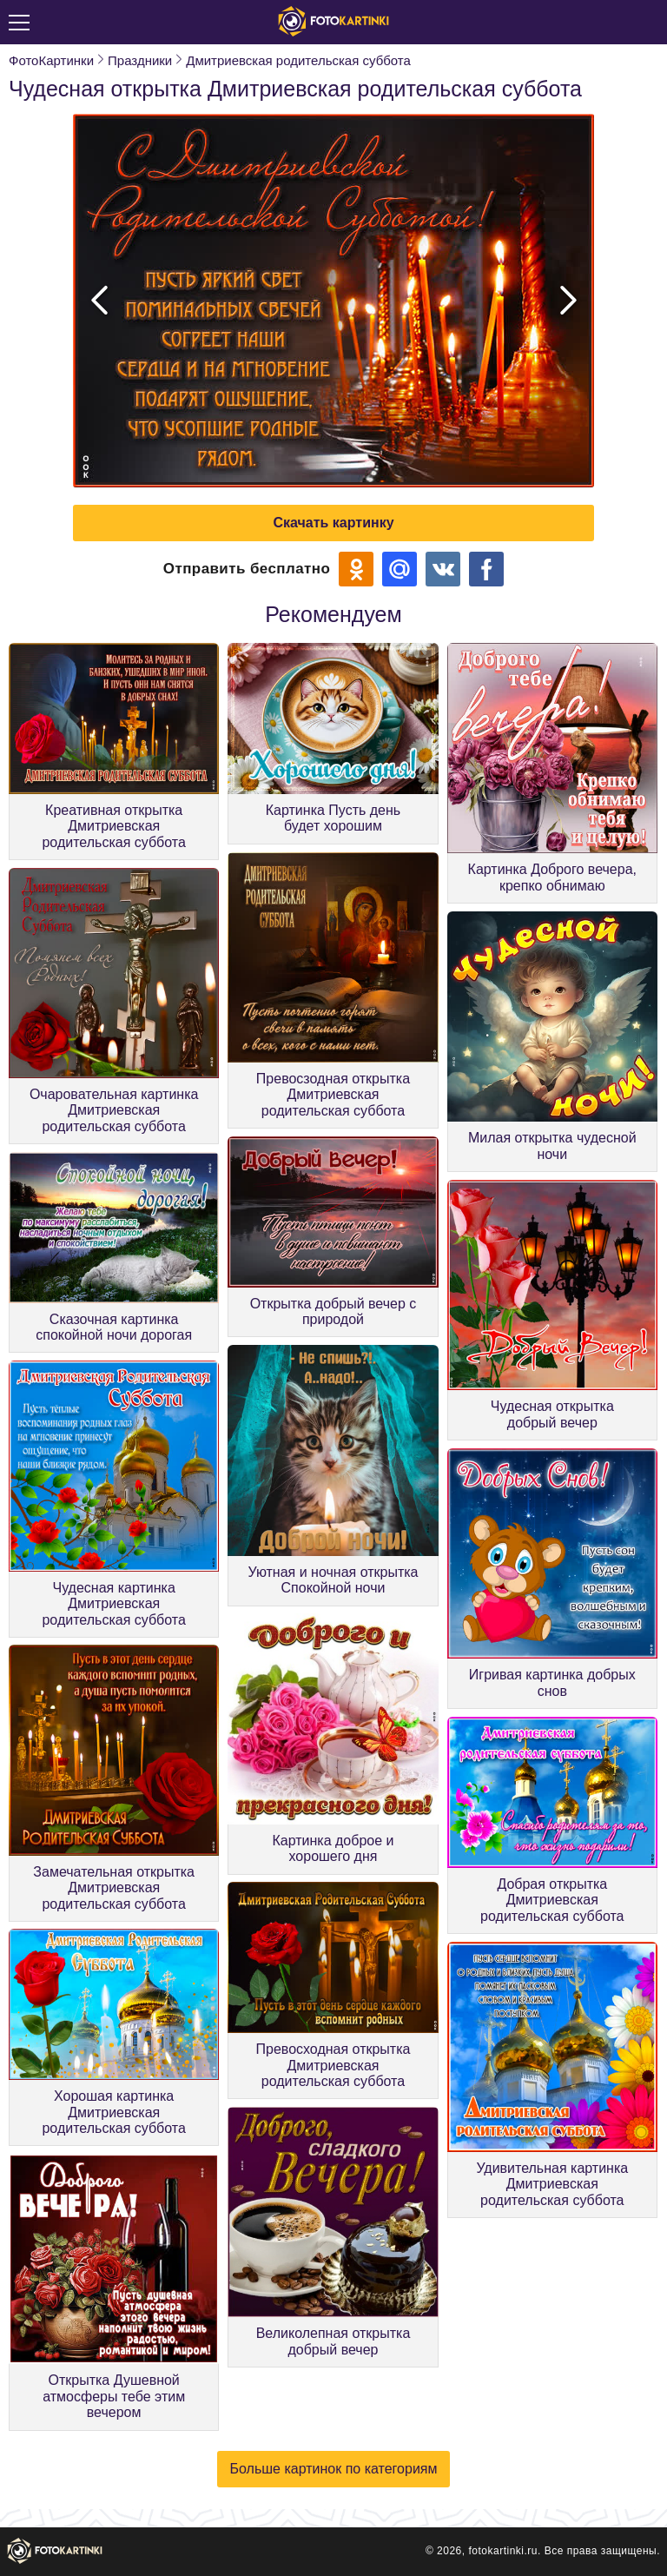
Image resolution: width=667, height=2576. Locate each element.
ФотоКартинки (51, 60)
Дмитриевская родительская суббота (298, 60)
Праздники (140, 60)
